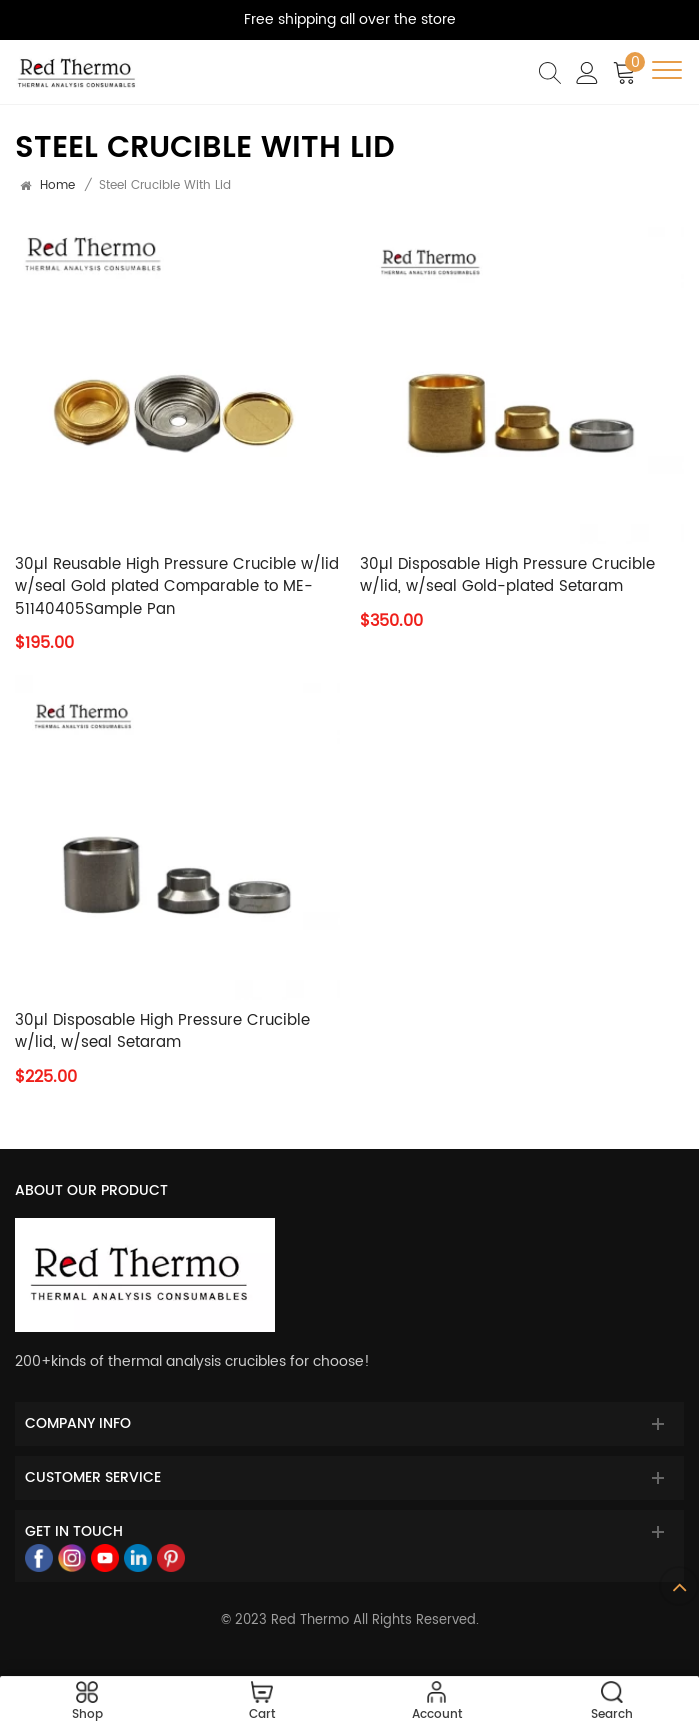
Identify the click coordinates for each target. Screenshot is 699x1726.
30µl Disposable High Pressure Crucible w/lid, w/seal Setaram (162, 1032)
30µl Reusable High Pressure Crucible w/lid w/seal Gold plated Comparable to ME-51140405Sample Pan (177, 588)
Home (57, 186)
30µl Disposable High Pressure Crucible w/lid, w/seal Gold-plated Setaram (507, 576)
